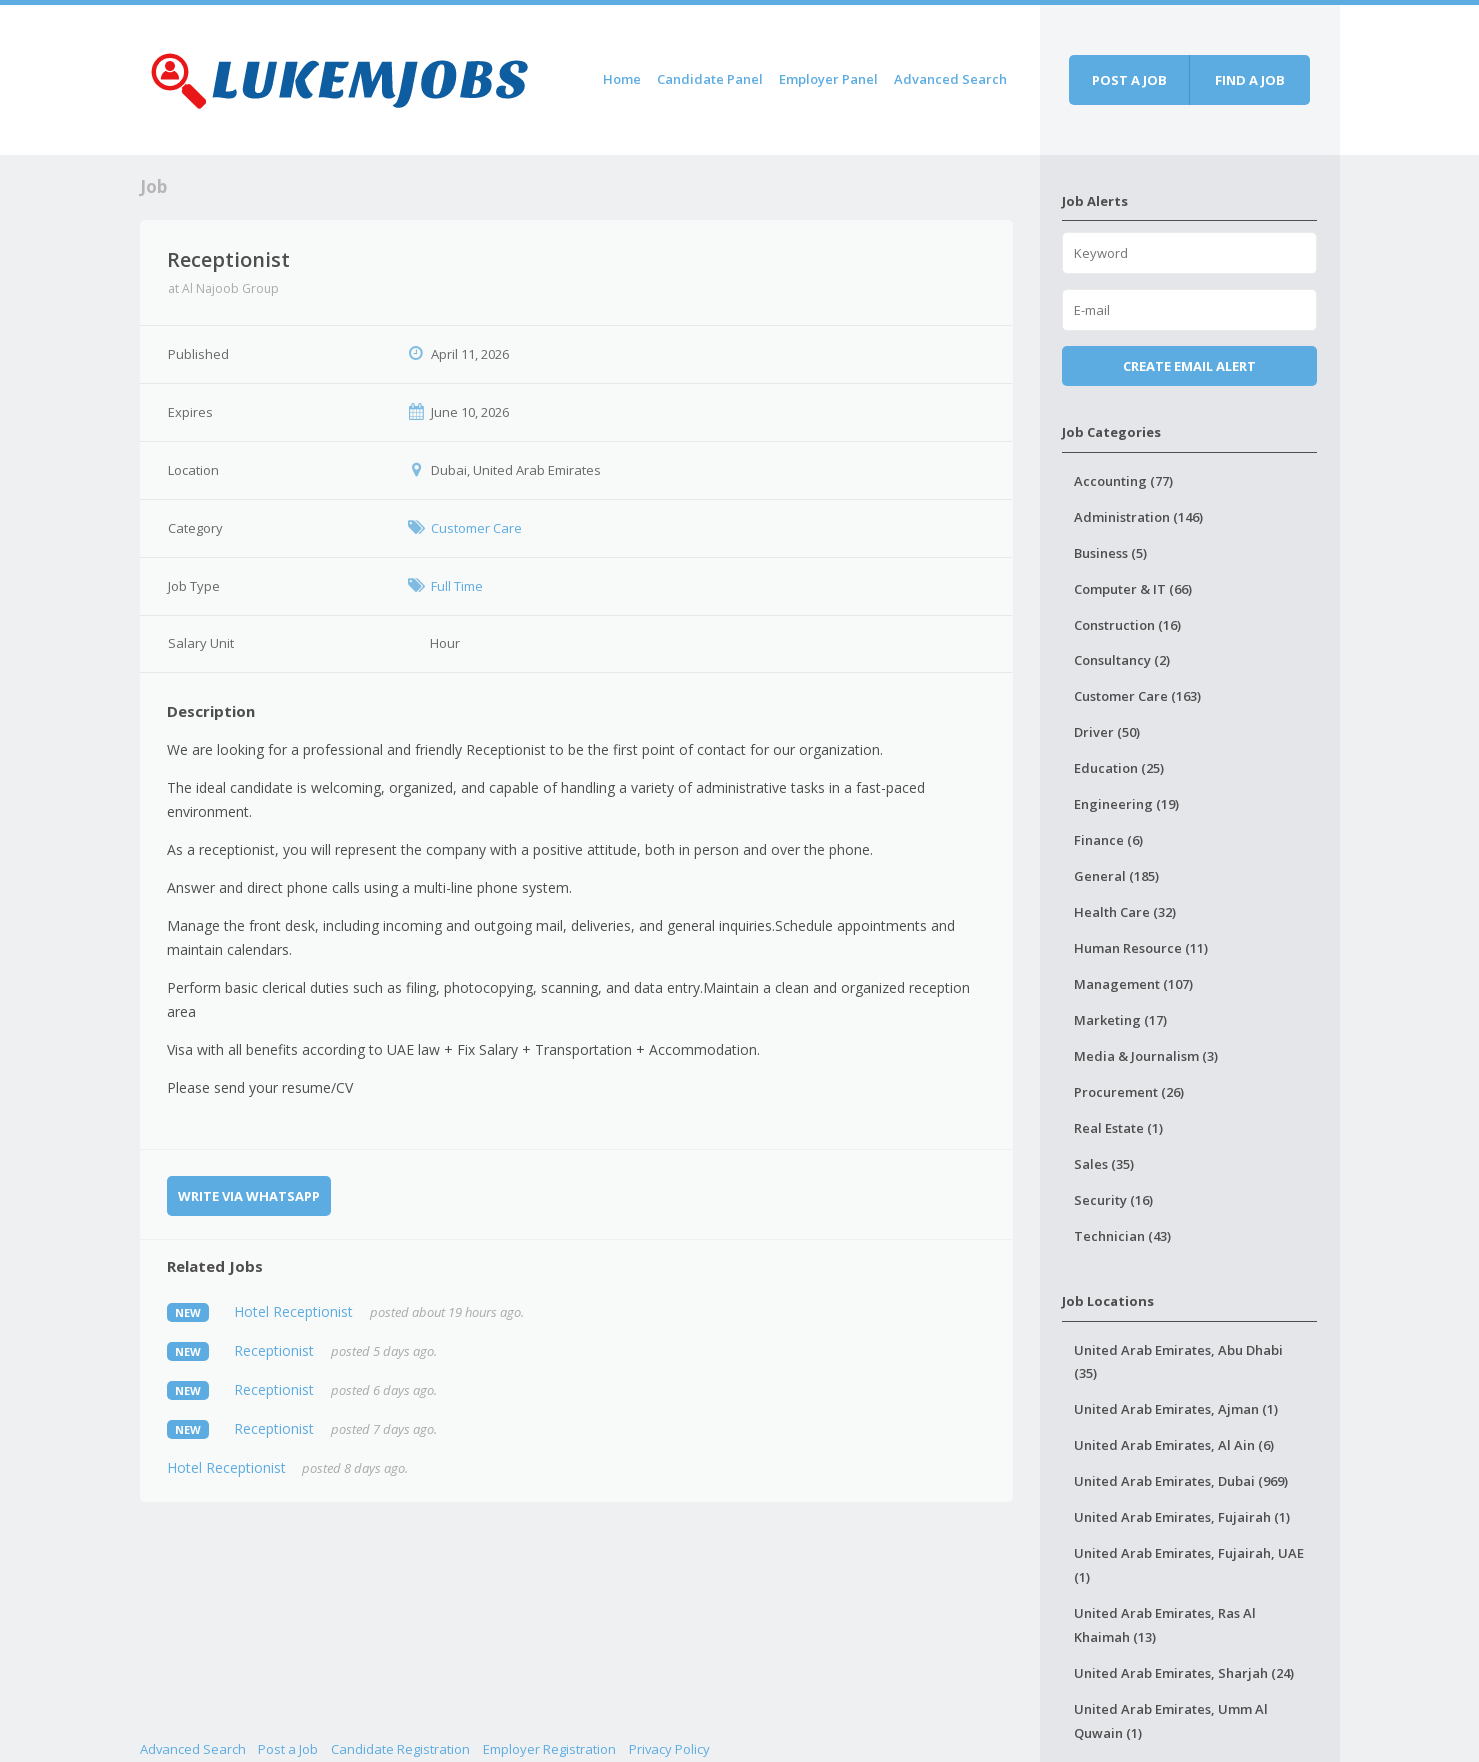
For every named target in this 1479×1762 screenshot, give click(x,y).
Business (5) (1110, 553)
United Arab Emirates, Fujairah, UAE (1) (1189, 1565)
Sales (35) (1104, 1164)
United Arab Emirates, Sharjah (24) (1184, 1673)
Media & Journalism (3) (1146, 1056)
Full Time (457, 586)
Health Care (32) (1125, 912)
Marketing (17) (1120, 1020)
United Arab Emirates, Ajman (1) (1176, 1409)
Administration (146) (1138, 517)
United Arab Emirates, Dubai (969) (1181, 1481)
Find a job (1250, 80)
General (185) (1116, 876)
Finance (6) (1108, 840)
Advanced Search (950, 79)
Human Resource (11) (1141, 948)
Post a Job (288, 1749)
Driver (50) (1107, 732)
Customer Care (476, 528)
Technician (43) (1122, 1236)
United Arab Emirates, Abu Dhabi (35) (1178, 1362)
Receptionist (274, 1350)
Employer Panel (828, 79)
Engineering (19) (1126, 804)
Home (622, 79)
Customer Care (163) (1137, 696)
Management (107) (1133, 984)
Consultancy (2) (1122, 660)
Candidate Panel (710, 79)
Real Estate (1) (1118, 1128)
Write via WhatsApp (249, 1196)
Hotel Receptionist (293, 1311)
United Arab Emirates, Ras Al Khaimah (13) (1165, 1625)
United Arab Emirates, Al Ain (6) (1174, 1445)
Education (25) (1119, 768)
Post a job (1129, 80)
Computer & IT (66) (1133, 589)
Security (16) (1113, 1200)
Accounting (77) (1123, 481)
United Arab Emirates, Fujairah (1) (1182, 1517)
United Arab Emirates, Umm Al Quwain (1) (1171, 1721)
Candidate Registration (400, 1749)
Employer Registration (549, 1749)
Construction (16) (1127, 625)
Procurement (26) (1129, 1092)
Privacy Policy (669, 1749)
